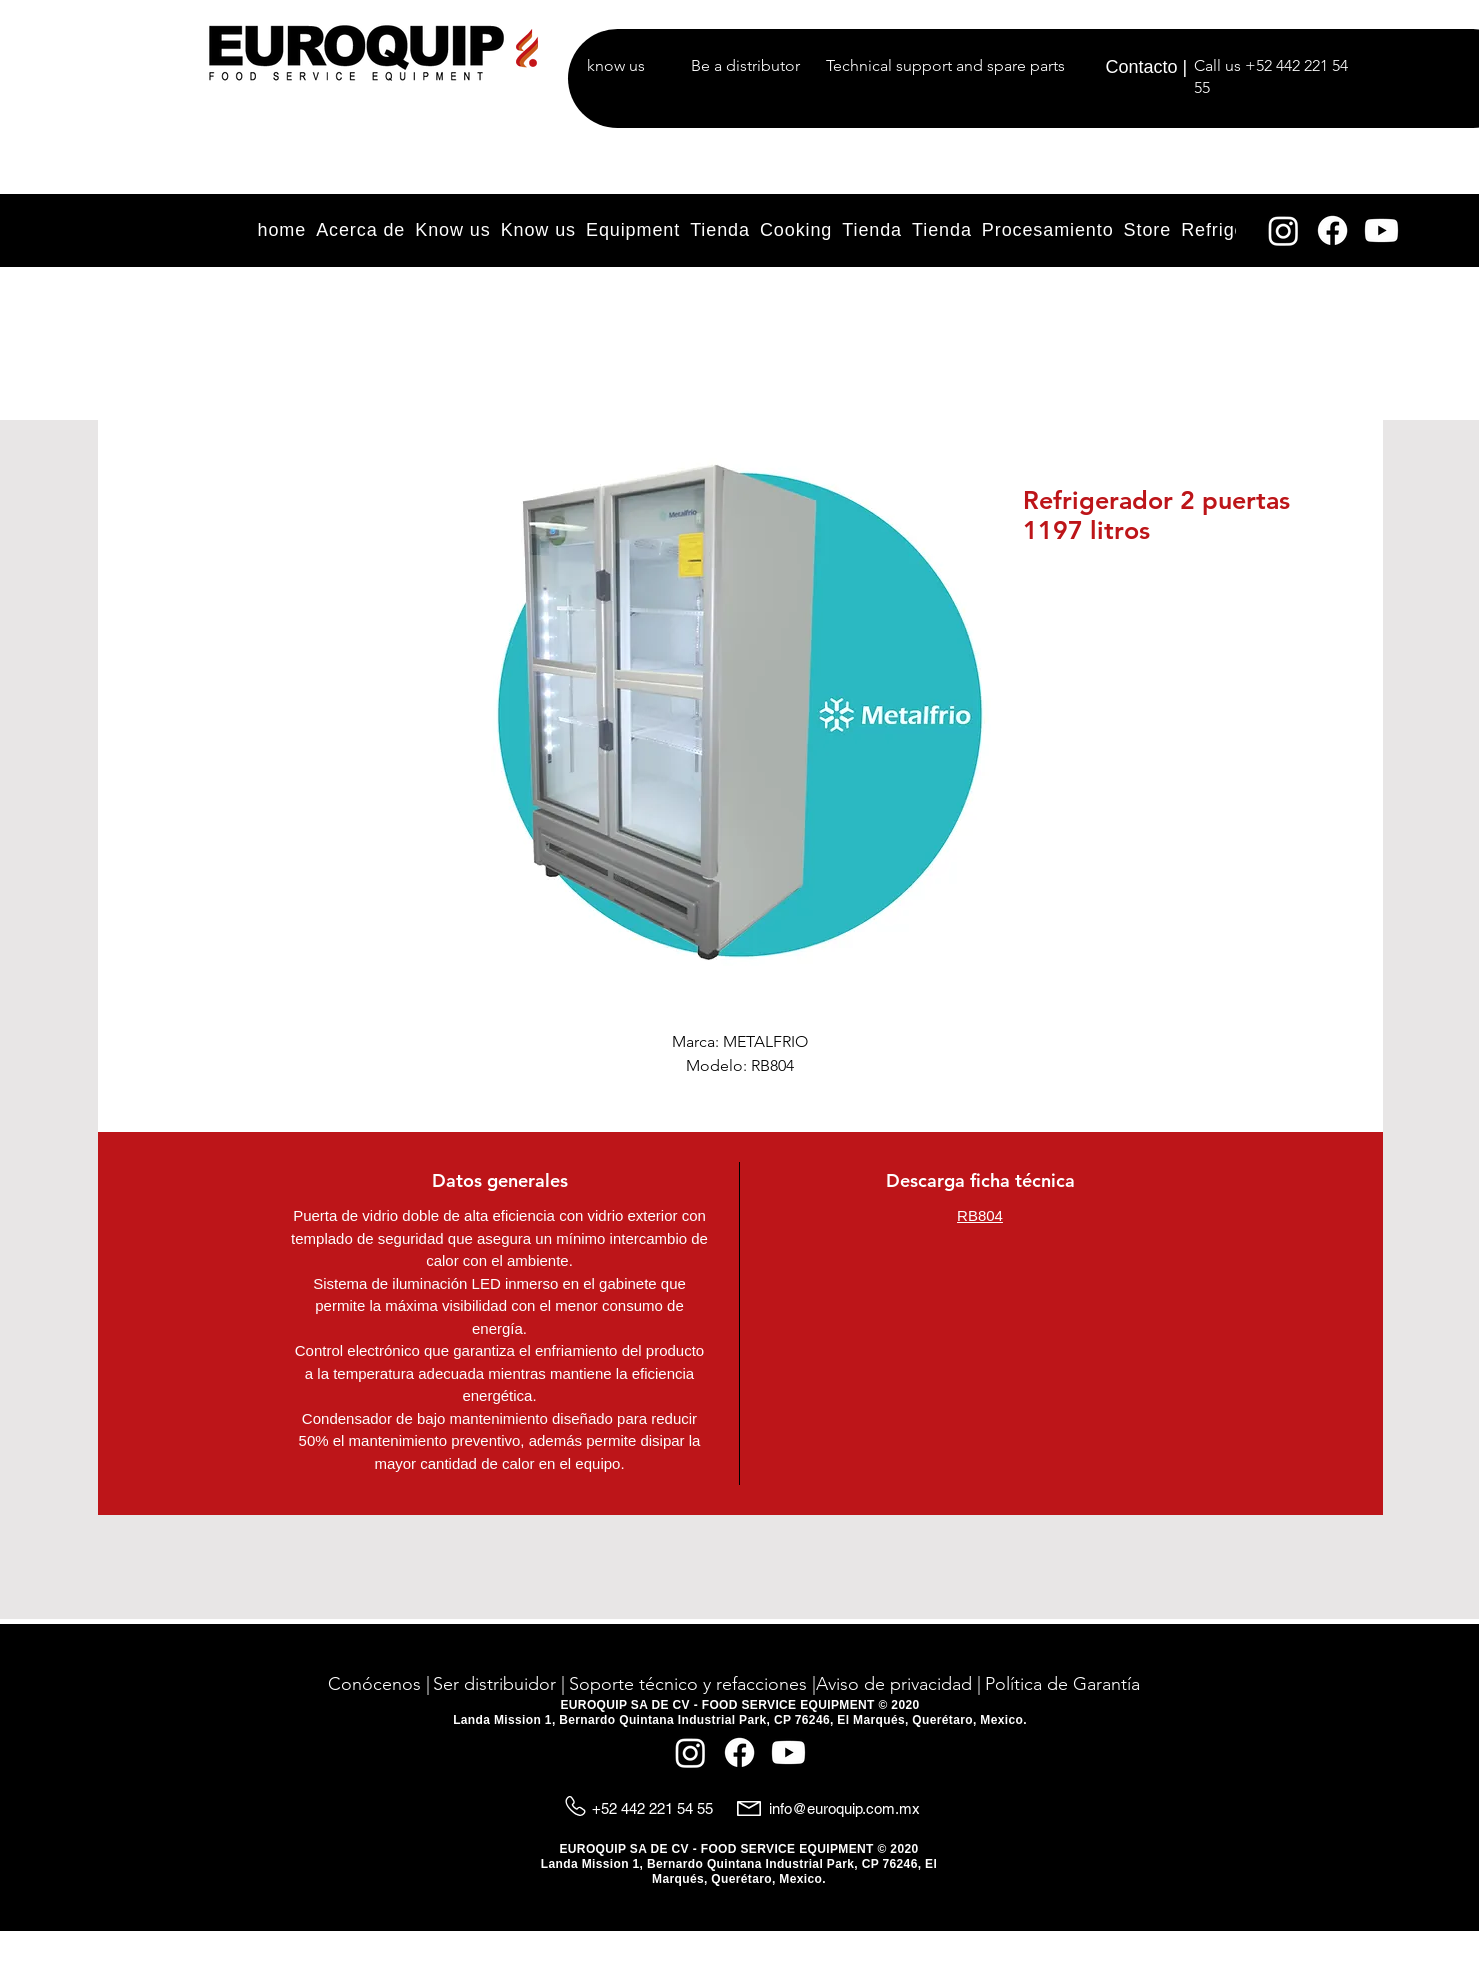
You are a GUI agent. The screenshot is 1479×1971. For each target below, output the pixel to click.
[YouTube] (1381, 230)
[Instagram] (1283, 230)
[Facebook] (1332, 230)
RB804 (980, 1215)
